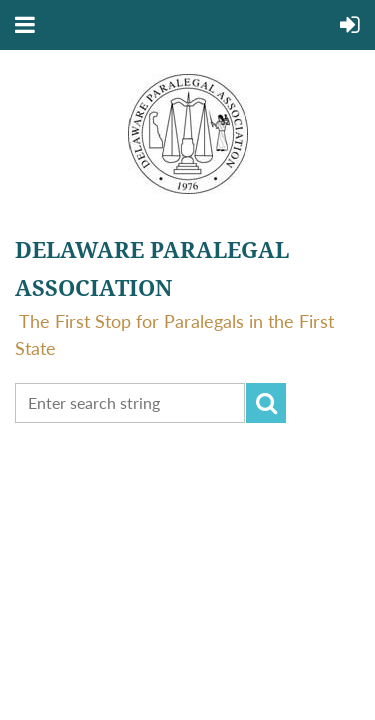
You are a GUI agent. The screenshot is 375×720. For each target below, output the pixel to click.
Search (266, 403)
